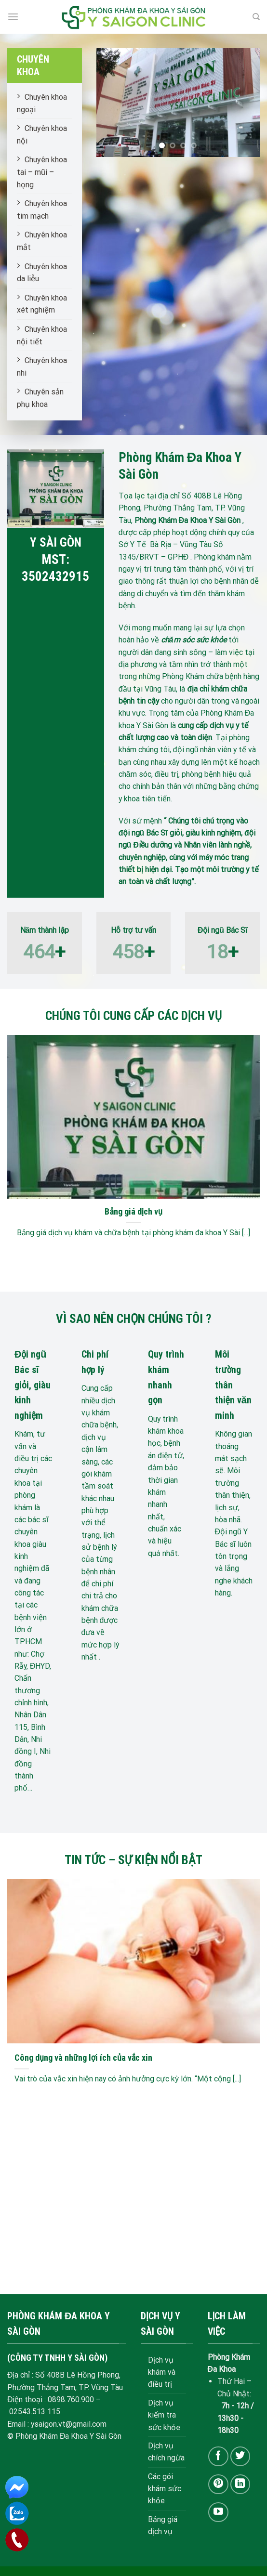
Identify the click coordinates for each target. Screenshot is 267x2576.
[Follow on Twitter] (240, 2456)
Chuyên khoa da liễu (42, 273)
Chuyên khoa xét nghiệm (42, 304)
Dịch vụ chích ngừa (166, 2451)
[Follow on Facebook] (218, 2456)
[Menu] (13, 17)
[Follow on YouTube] (218, 2512)
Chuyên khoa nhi (42, 367)
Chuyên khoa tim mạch (42, 210)
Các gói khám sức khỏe (164, 2489)
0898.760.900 (71, 2399)
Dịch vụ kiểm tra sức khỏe (164, 2415)
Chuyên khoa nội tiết (42, 335)
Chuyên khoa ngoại (42, 103)
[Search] (256, 17)
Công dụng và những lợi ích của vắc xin (83, 2058)
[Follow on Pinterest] (218, 2484)
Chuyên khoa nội (42, 134)
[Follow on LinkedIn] (240, 2484)
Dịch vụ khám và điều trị (161, 2372)
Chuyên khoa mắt (42, 241)
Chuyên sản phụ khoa (40, 398)
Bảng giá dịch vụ (133, 1211)
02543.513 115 (34, 2411)
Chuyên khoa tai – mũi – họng (42, 172)
